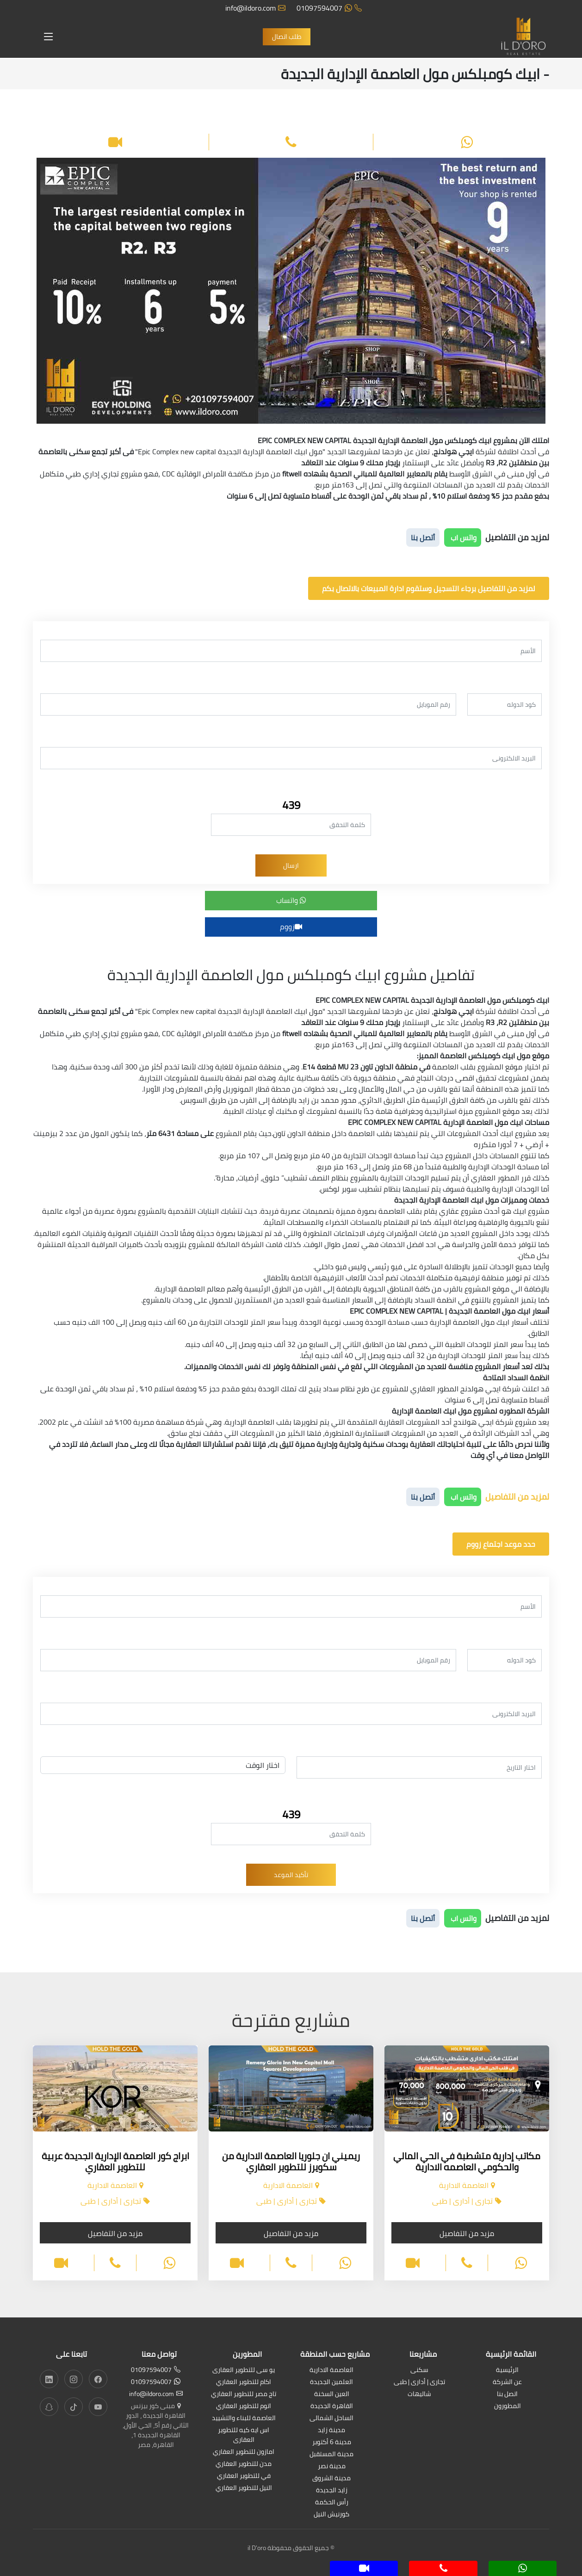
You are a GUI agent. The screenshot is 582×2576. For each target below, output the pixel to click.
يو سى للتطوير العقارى (243, 2370)
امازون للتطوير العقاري (243, 2452)
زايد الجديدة (331, 2490)
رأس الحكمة (331, 2502)
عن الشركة (507, 2382)
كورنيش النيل (331, 2514)
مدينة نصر (332, 2466)
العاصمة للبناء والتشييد (244, 2418)
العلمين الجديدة (331, 2382)
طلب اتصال (286, 37)
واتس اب (463, 537)
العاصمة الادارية (331, 2370)
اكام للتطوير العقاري (243, 2382)
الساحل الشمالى (331, 2418)
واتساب (291, 900)
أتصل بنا (423, 537)
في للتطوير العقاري (244, 2476)
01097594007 (329, 8)
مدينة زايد (331, 2430)
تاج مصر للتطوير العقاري (243, 2394)
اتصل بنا (507, 2394)
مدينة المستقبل (331, 2454)
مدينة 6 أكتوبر (331, 2442)
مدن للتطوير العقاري (244, 2464)
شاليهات (419, 2394)
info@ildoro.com (255, 8)
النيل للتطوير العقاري (244, 2488)
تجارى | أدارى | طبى (419, 2382)
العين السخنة (331, 2394)
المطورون (507, 2406)
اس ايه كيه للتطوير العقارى (243, 2435)
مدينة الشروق (331, 2478)
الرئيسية (507, 2370)
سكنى (419, 2370)
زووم (291, 926)
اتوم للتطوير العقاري (243, 2406)
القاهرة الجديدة (331, 2406)
